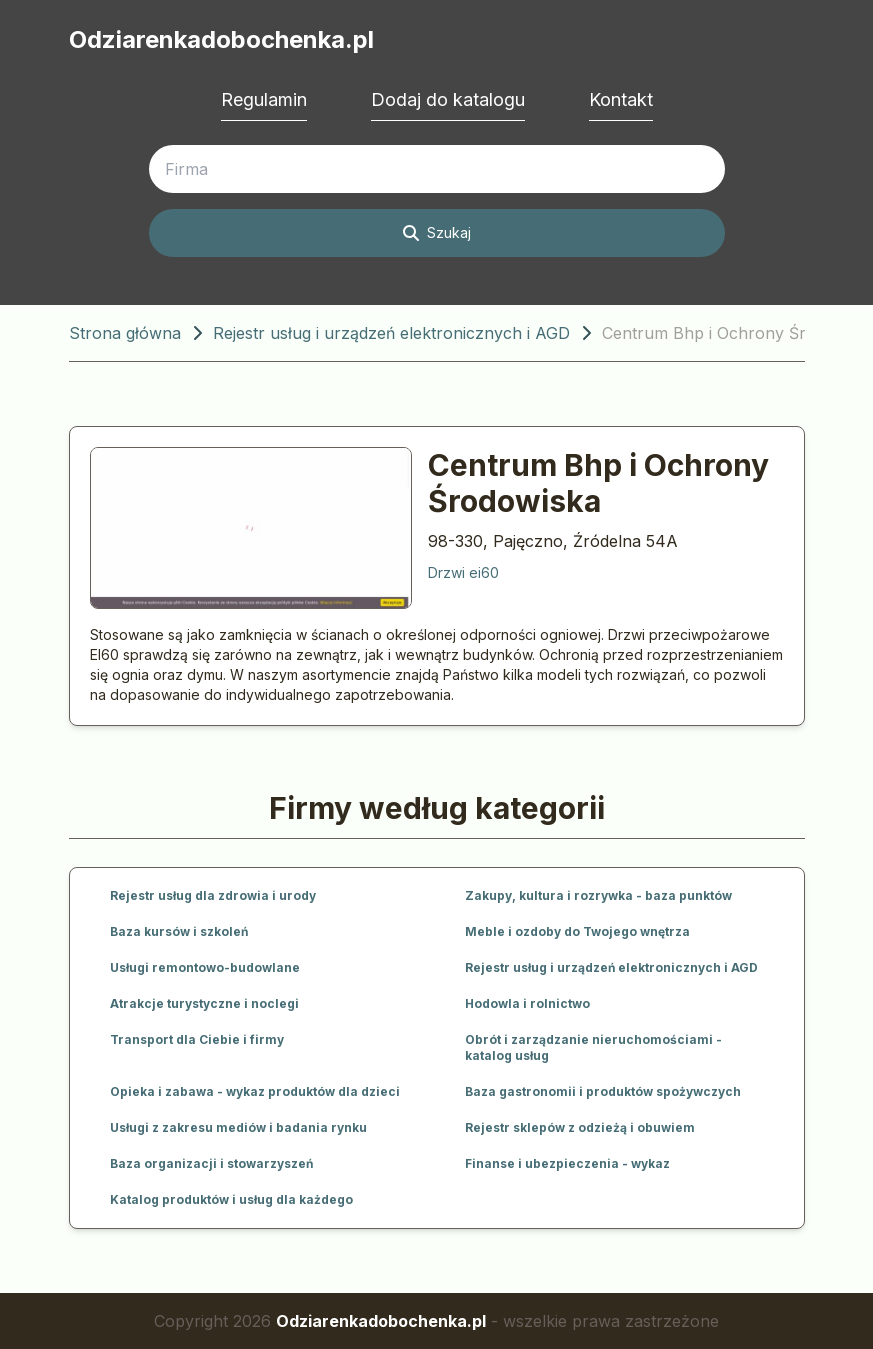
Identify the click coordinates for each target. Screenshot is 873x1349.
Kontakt (621, 99)
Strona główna (125, 333)
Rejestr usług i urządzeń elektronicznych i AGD (391, 333)
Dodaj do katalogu (448, 99)
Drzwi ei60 (463, 572)
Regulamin (264, 99)
